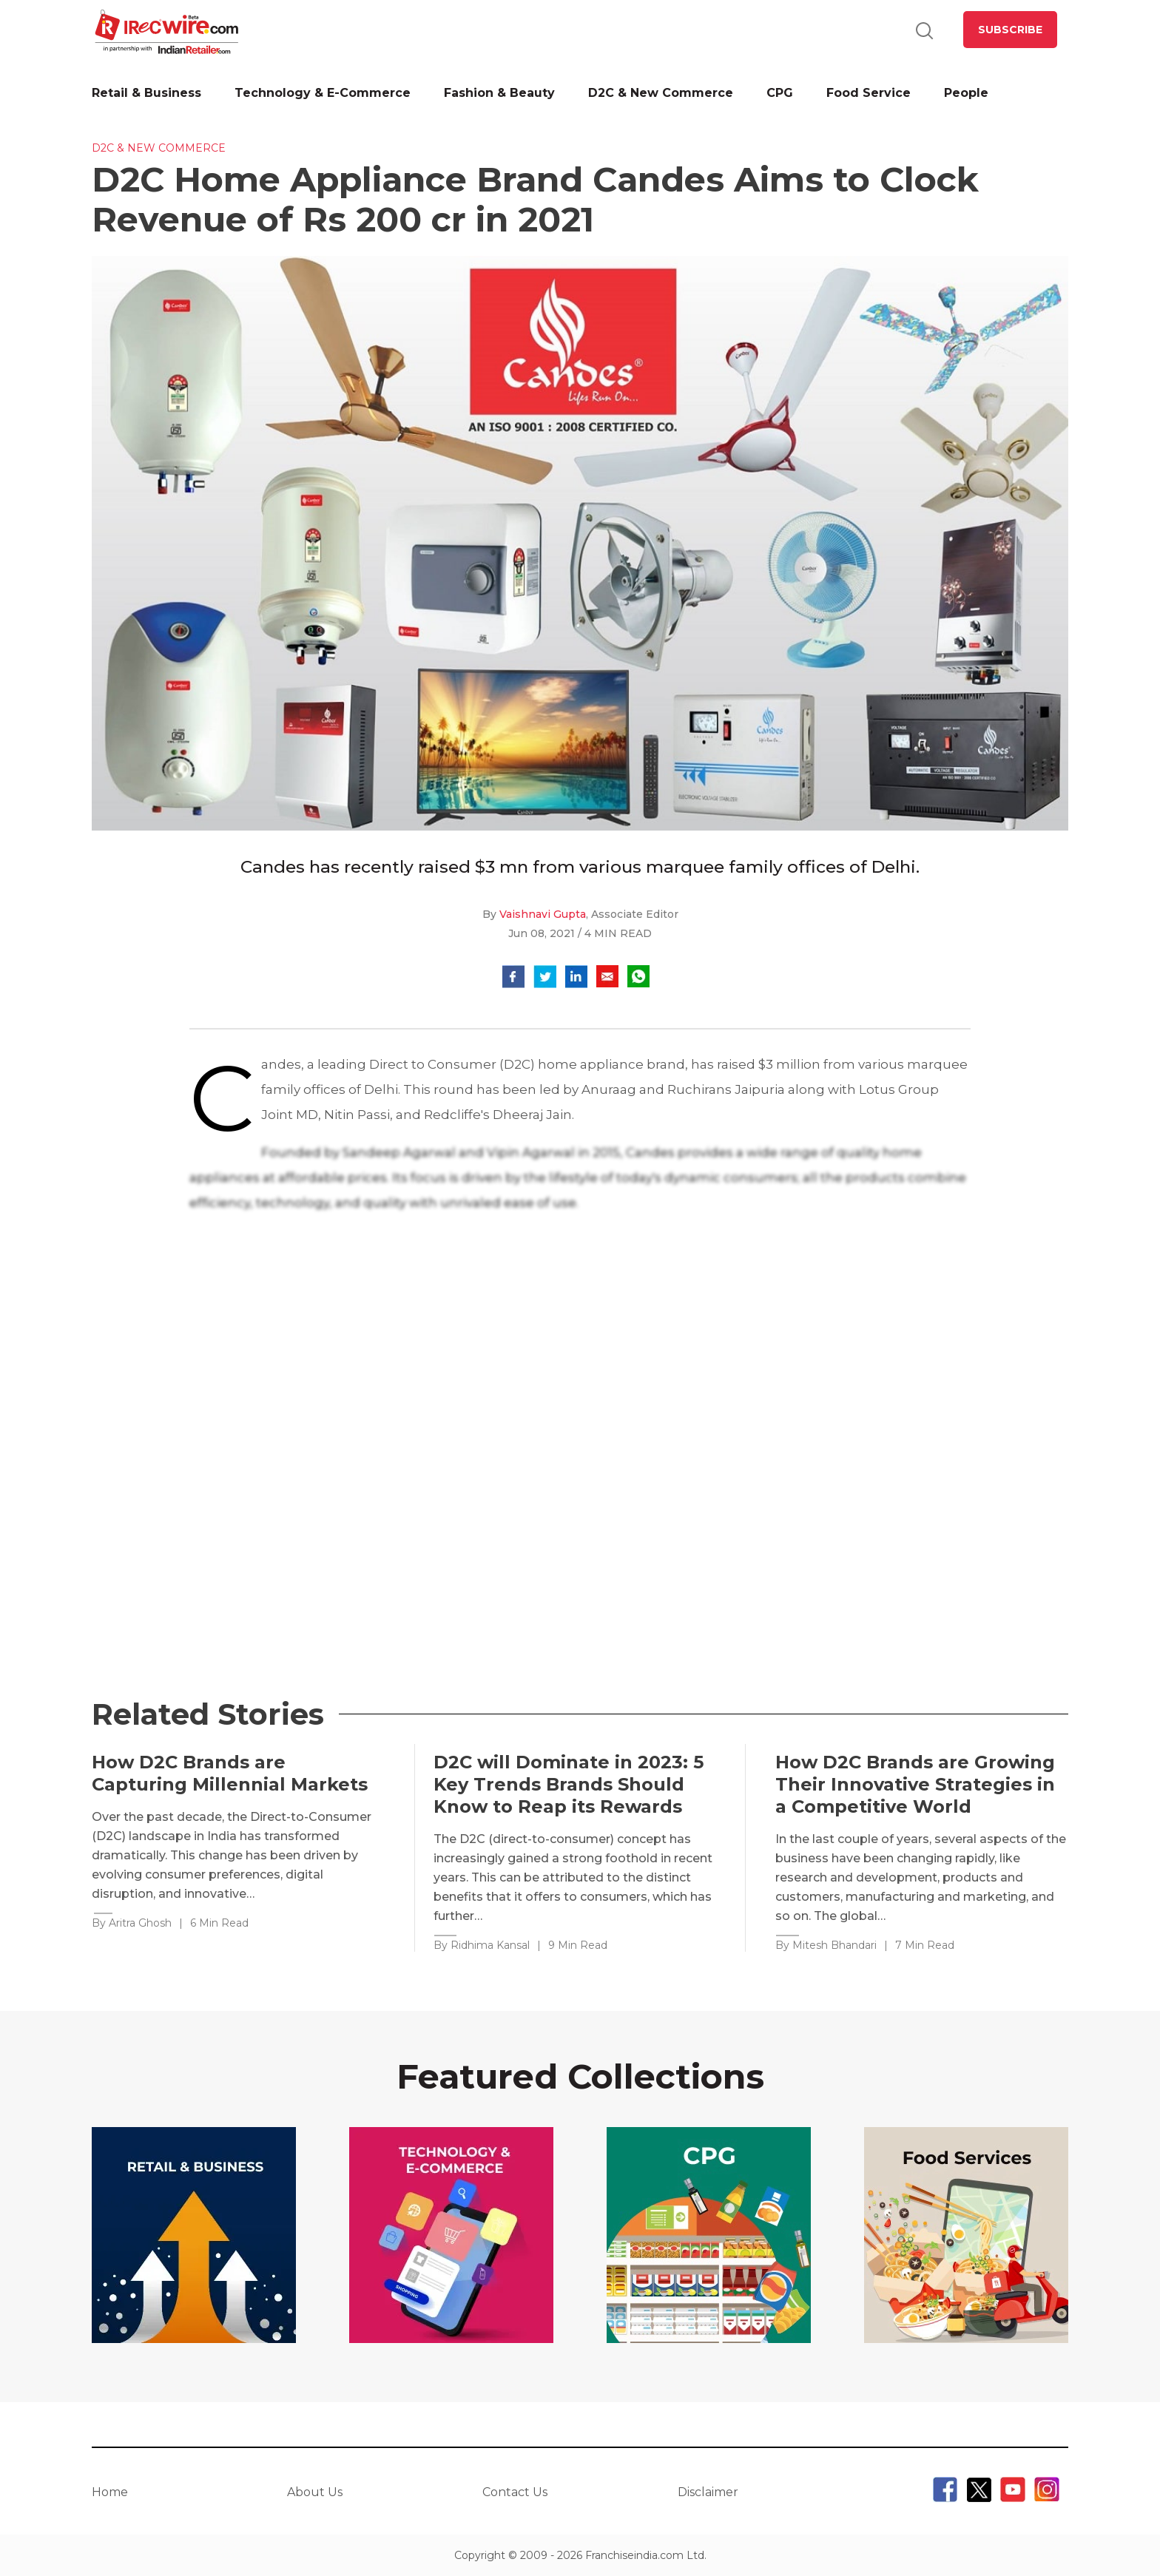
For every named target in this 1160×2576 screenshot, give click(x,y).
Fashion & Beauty (499, 93)
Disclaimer (708, 2492)
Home (110, 2492)
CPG (779, 93)
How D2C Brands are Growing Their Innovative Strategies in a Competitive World (915, 1784)
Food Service (868, 93)
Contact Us (514, 2492)
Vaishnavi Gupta (542, 914)
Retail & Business (146, 93)
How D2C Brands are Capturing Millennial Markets (230, 1773)
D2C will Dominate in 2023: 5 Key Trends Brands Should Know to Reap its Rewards (569, 1784)
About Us (315, 2492)
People (966, 93)
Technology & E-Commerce (323, 93)
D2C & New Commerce (660, 93)
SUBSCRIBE (1010, 29)
